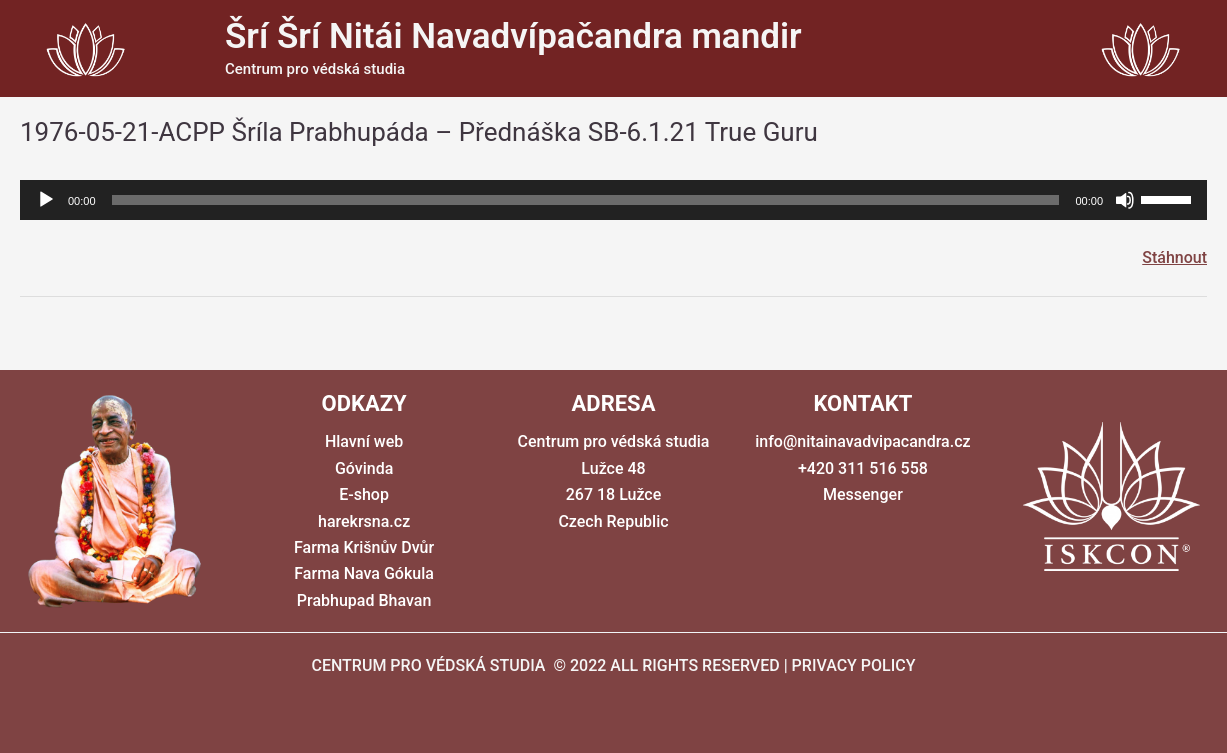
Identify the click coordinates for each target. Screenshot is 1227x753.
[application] (613, 200)
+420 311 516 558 (863, 468)
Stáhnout (1174, 257)
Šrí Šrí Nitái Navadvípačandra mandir (513, 36)
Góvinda (364, 468)
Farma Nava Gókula (364, 573)
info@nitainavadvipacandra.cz (862, 441)
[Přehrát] (46, 200)
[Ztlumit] (1125, 200)
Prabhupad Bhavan (364, 600)
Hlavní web (364, 441)
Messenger (863, 494)
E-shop (364, 494)
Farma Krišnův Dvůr (364, 547)
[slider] (586, 200)
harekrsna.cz (364, 521)
